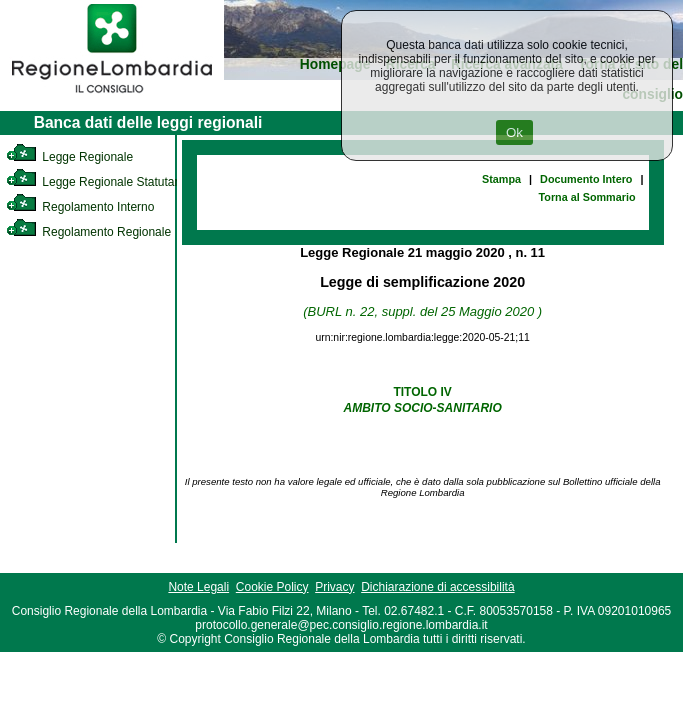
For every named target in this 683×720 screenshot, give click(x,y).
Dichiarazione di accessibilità (437, 587)
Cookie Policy (272, 587)
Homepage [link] (335, 64)
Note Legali (198, 587)
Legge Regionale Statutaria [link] (97, 182)
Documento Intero (586, 179)
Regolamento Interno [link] (80, 207)
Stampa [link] (501, 179)
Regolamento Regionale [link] (88, 232)
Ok (514, 132)
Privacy (334, 587)
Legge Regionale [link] (69, 157)
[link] (112, 96)
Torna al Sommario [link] (587, 197)
